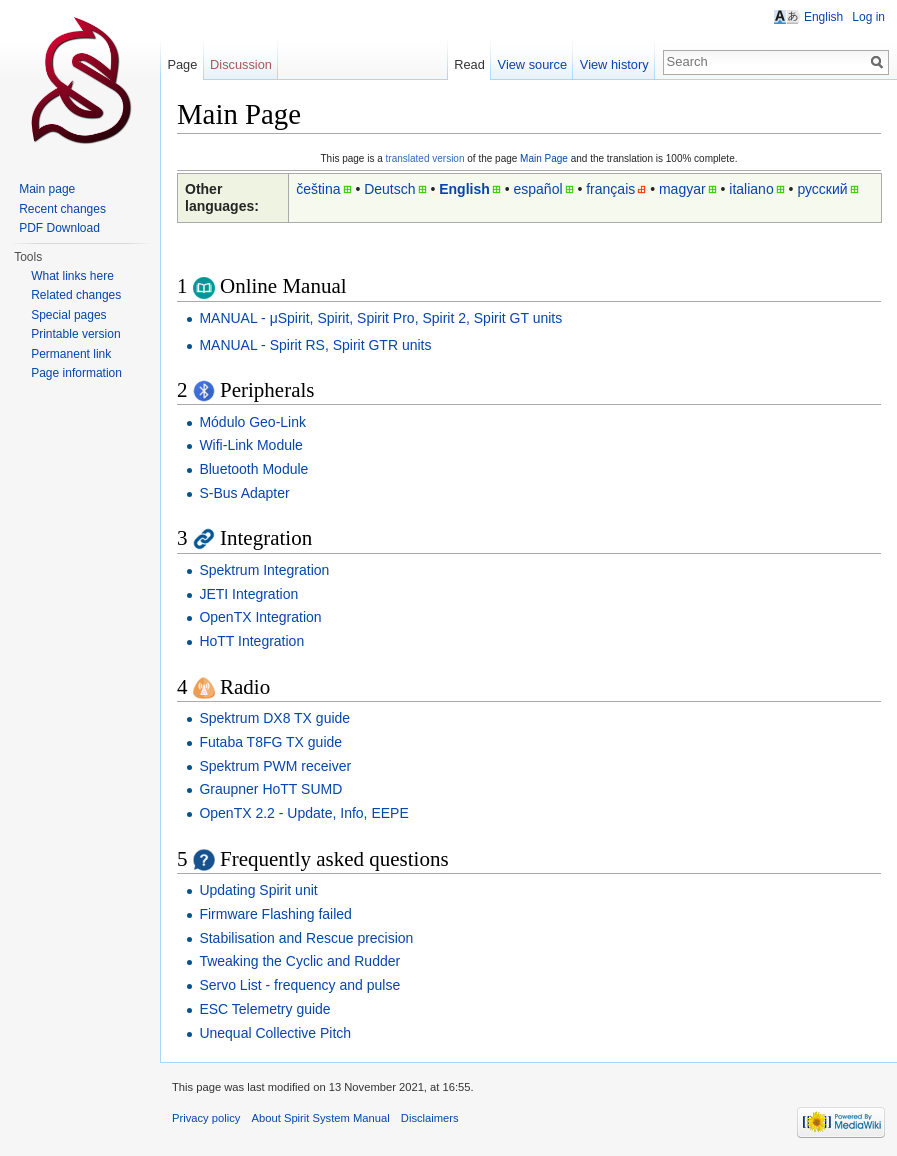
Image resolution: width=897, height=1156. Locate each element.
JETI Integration (248, 594)
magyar (682, 189)
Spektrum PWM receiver (275, 766)
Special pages (68, 315)
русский (822, 189)
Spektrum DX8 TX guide (274, 718)
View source (532, 64)
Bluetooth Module (253, 469)
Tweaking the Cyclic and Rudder (299, 961)
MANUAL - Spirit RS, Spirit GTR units (315, 345)
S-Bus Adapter (244, 493)
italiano (751, 189)
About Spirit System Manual (321, 1118)
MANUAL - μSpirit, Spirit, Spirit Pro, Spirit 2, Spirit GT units (380, 318)
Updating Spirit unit (258, 890)
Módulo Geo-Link (252, 422)
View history (614, 64)
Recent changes (62, 209)
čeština (318, 189)
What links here (72, 276)
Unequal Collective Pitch (275, 1033)
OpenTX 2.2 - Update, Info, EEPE (303, 813)
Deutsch (389, 189)
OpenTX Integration (260, 617)
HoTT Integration (251, 641)
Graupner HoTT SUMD (270, 789)
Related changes (76, 295)
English (464, 189)
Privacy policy (206, 1118)
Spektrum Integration (264, 570)
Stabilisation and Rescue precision (306, 938)
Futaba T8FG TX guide (270, 742)
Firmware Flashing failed (275, 914)
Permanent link (71, 354)
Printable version (75, 334)
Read (469, 64)
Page (182, 64)
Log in (868, 17)
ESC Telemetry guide (264, 1009)
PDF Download (59, 228)
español (537, 189)
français (610, 189)
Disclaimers (430, 1118)
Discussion (241, 64)
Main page (47, 189)
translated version (425, 158)
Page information (76, 373)
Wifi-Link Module (250, 445)
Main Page (544, 158)
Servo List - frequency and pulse (299, 985)
